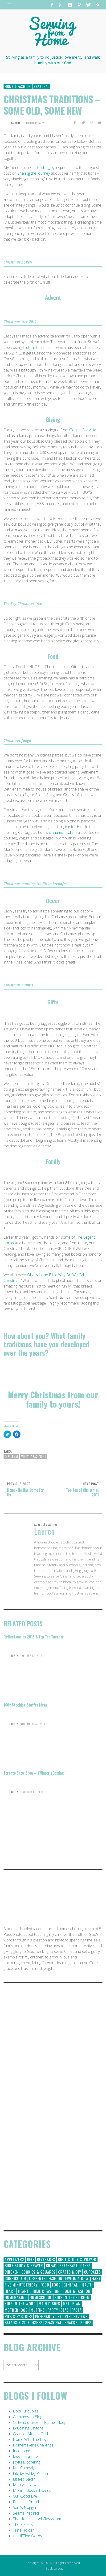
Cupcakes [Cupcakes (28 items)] (92, 2272)
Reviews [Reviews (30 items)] (80, 2316)
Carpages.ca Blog (27, 2416)
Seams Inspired (26, 2513)
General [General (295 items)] (71, 2285)
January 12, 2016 (31, 1656)
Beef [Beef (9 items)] (30, 2259)
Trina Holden (24, 2530)
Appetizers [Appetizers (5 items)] (14, 2259)
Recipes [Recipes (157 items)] (64, 2316)
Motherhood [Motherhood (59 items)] (16, 2310)
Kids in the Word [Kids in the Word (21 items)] (20, 2304)
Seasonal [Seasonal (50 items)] (53, 2322)
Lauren (15, 123)
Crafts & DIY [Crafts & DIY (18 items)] (69, 2272)
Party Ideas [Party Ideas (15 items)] (58, 2310)
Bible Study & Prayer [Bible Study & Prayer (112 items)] (77, 2259)
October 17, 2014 (31, 1792)
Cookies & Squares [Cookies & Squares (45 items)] (38, 2272)
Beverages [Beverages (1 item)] (46, 2259)
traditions (38, 1456)
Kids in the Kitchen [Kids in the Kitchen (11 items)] (72, 2297)
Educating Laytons (28, 2428)
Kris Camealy (23, 2467)
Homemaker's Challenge (33, 2445)
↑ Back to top (53, 2568)
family (25, 1456)
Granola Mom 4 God (30, 2433)
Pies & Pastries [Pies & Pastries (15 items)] (18, 2316)
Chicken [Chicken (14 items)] (12, 2272)
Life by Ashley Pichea (30, 2473)
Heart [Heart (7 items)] (23, 2291)
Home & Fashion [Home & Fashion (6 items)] (76, 2291)
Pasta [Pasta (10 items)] (77, 2310)
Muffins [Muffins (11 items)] (38, 2310)
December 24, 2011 (35, 123)
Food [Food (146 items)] (45, 2285)
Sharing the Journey (33, 173)
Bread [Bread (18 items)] (51, 2266)
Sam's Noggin (24, 2507)
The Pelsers (23, 2524)
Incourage (21, 2450)
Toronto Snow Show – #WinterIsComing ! (34, 1773)
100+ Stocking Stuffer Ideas (25, 1705)
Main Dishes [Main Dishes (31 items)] (49, 2304)
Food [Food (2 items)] (56, 2285)
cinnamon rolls (61, 832)
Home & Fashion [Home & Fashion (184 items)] (46, 2291)
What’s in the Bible (42, 1274)
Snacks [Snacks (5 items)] (71, 2322)
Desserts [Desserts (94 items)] (37, 2278)
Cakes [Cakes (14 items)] (85, 2266)
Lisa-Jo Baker (24, 2479)
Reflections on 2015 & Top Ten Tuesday (34, 1637)
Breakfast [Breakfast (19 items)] (68, 2266)
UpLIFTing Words (27, 2535)
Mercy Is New (25, 2484)
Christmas (11, 1456)
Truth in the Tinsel (38, 347)
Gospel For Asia (82, 429)
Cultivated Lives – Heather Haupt (40, 2422)
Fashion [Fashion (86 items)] (55, 2278)
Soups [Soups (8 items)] (85, 2322)
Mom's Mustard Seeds (32, 2490)
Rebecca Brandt (26, 2501)
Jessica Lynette (25, 2456)
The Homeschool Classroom (37, 2518)
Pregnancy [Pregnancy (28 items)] (45, 2316)
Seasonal (41, 86)
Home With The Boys (30, 2439)
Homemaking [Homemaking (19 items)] (16, 2297)
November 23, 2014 (32, 1724)
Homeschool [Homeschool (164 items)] (41, 2297)
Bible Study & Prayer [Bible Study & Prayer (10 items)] (24, 2266)
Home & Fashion (18, 86)
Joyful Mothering (26, 2462)
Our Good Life (25, 2496)
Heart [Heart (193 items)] (10, 2291)
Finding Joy (45, 167)
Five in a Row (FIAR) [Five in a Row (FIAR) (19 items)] (82, 2278)
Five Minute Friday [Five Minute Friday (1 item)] (21, 2285)
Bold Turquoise (26, 2411)
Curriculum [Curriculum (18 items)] (15, 2278)
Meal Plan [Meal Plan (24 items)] (72, 2304)
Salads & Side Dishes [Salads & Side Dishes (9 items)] (23, 2322)
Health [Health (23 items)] (87, 2285)
